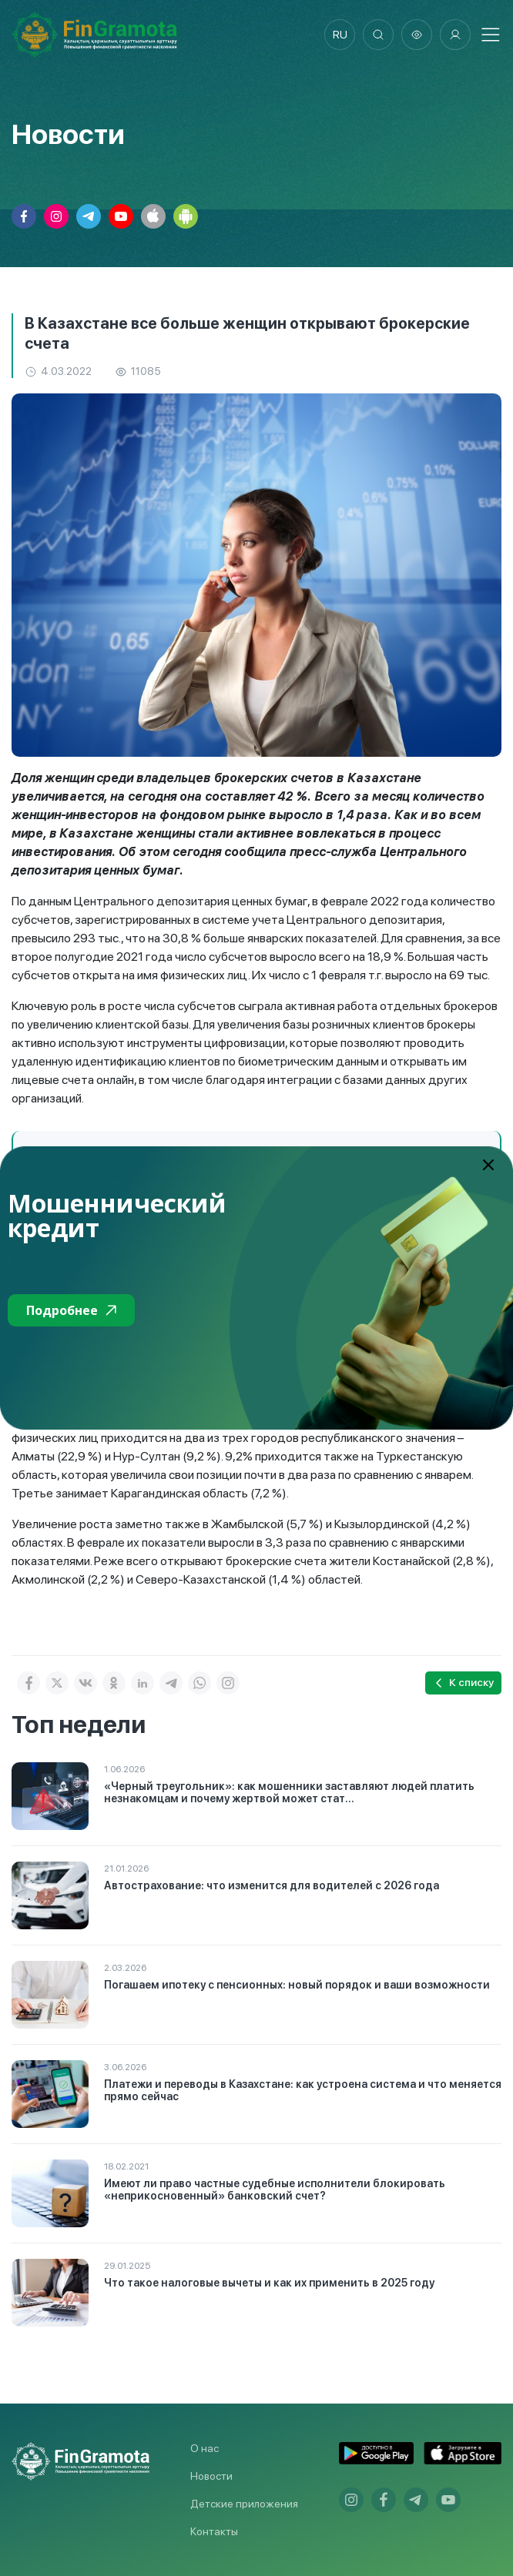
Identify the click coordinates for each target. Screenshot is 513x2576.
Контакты (214, 2531)
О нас (204, 2448)
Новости (211, 2476)
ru (340, 34)
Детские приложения (244, 2503)
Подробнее (71, 1310)
